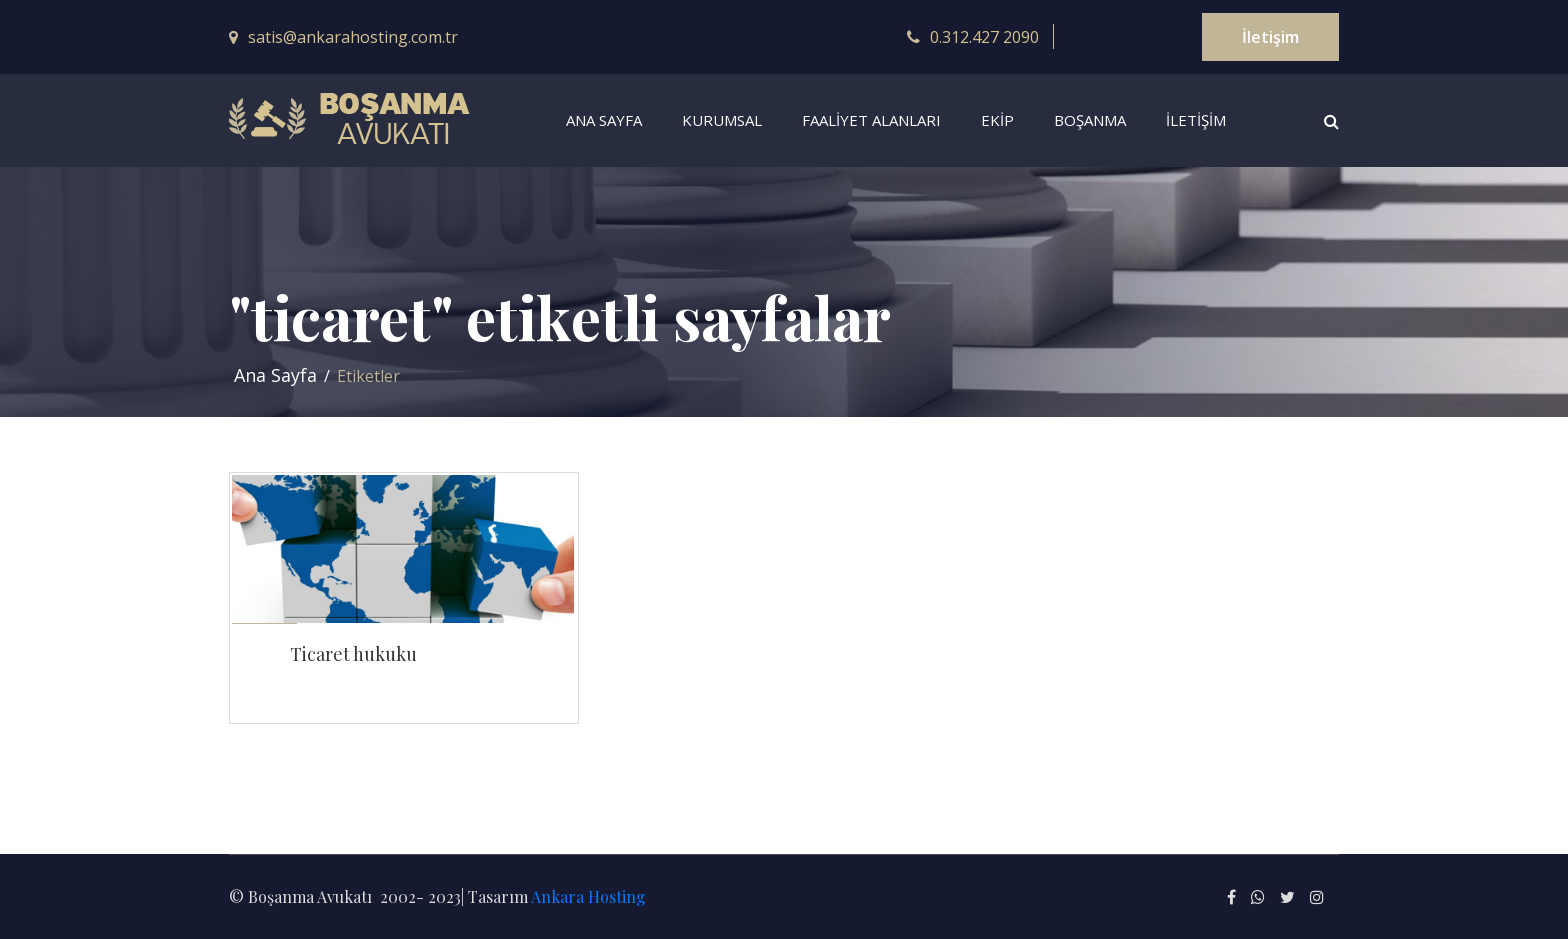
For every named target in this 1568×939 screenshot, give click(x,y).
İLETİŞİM (1196, 120)
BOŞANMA (1090, 120)
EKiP (997, 120)
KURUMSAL (722, 120)
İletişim (1270, 37)
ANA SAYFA (604, 120)
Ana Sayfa (275, 375)
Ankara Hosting (588, 896)
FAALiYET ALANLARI (871, 120)
